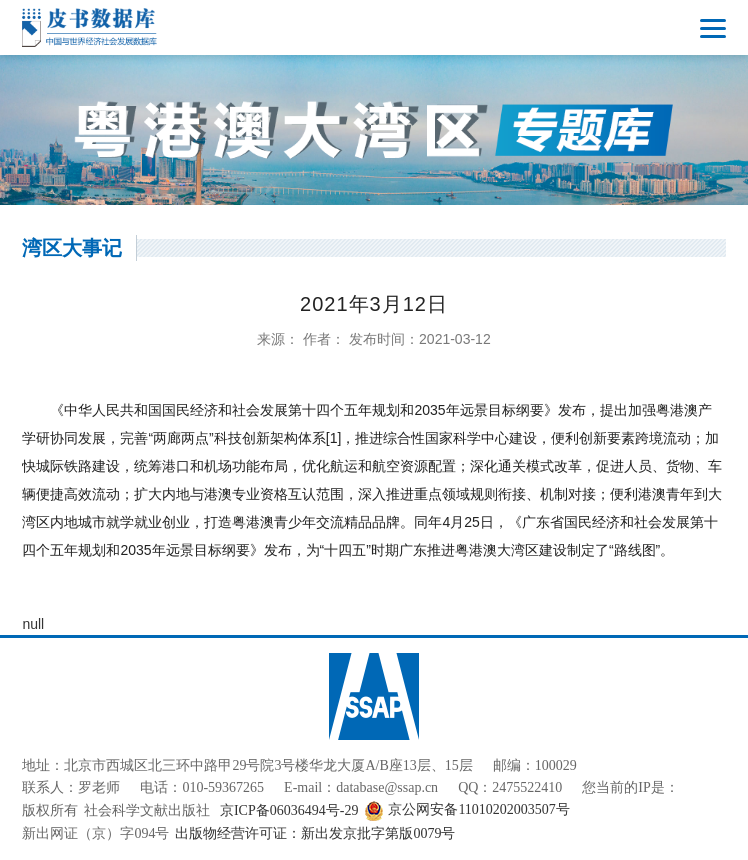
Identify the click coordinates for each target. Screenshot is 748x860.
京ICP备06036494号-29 (289, 810)
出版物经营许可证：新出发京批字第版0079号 (315, 833)
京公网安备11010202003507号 (466, 810)
